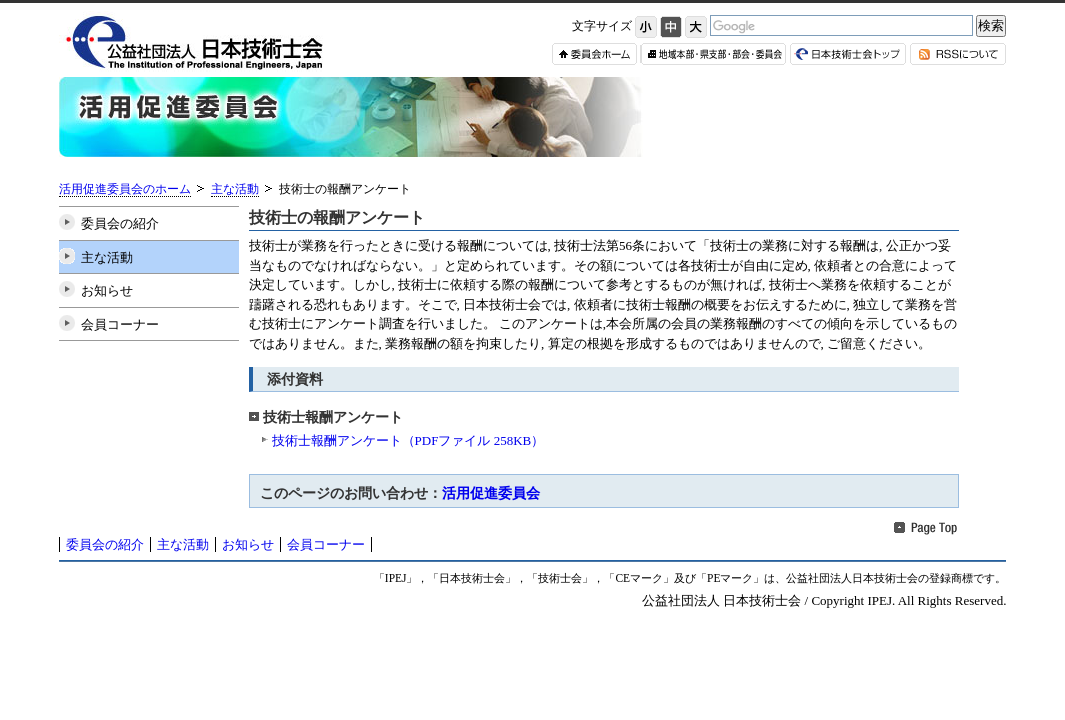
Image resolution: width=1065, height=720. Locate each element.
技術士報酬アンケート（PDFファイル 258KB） (408, 440)
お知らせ (107, 290)
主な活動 (235, 189)
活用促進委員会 (491, 493)
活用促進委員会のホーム (125, 189)
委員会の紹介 (120, 223)
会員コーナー (120, 324)
